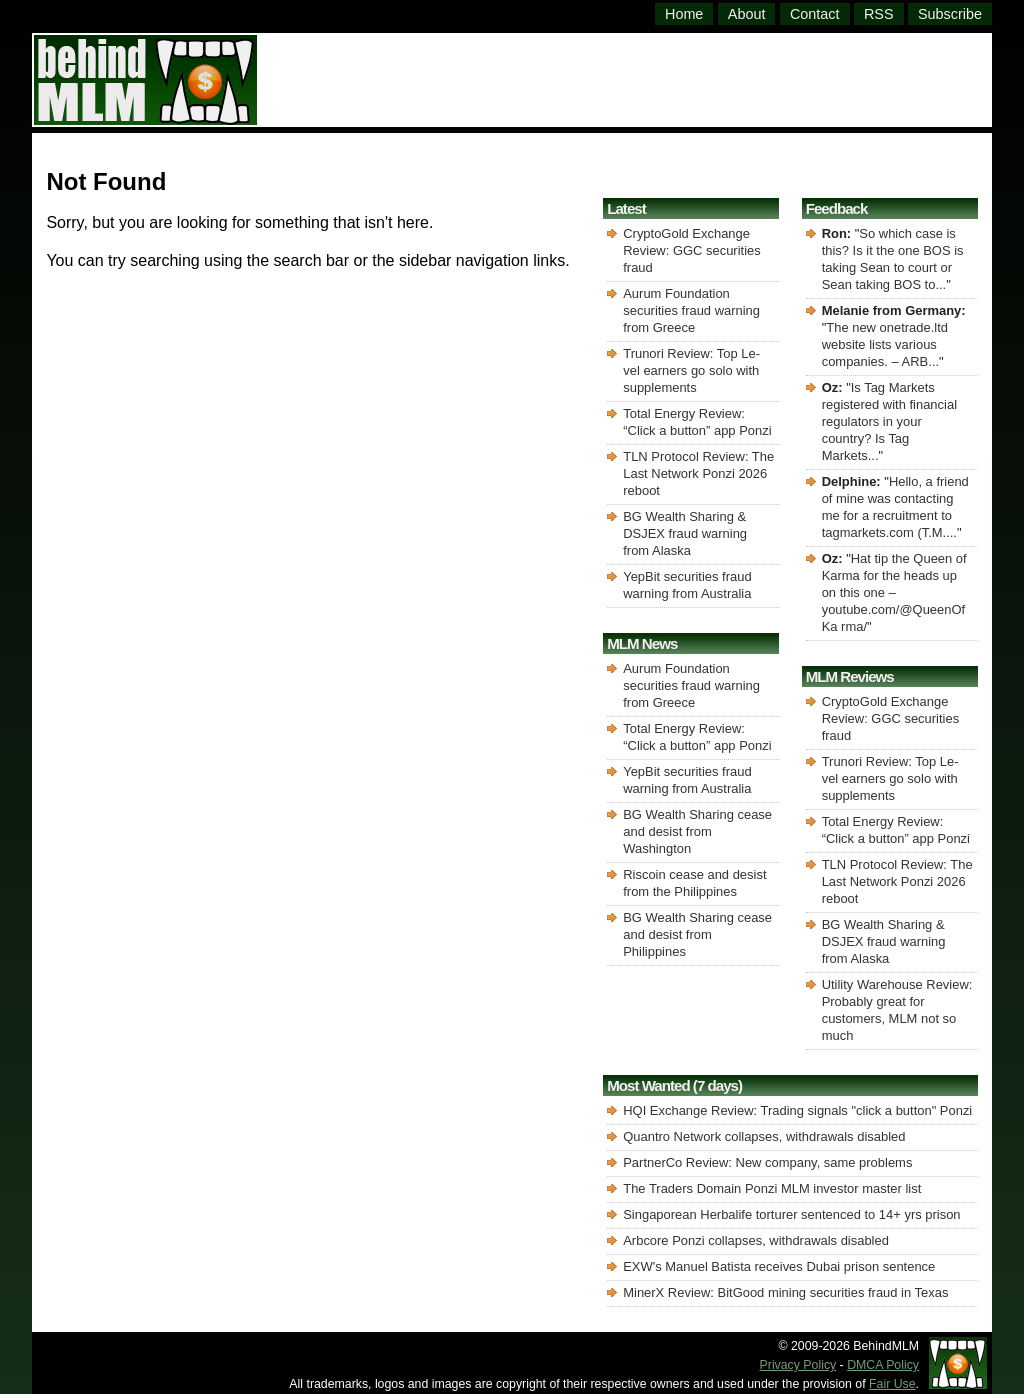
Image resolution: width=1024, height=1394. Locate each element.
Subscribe (950, 14)
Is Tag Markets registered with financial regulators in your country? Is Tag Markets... (889, 421)
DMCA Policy (883, 1365)
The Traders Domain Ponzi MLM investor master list (772, 1188)
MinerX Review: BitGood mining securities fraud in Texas (785, 1292)
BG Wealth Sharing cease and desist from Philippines (697, 934)
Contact (815, 14)
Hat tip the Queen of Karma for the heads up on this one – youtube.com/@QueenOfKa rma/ (894, 592)
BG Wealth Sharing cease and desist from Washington (697, 831)
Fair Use (892, 1384)
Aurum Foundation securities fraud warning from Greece (691, 310)
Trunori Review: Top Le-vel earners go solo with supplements (691, 370)
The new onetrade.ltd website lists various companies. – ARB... (885, 344)
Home (684, 14)
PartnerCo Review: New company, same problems (767, 1162)
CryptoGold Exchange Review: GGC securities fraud (691, 250)
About (747, 14)
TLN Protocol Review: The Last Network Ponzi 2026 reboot (698, 473)
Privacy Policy (798, 1365)
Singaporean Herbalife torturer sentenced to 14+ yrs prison (791, 1214)
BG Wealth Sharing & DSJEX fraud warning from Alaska (685, 533)
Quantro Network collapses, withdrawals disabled (764, 1136)
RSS (879, 14)
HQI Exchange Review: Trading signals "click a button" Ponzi (797, 1110)
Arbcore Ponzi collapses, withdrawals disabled (756, 1240)
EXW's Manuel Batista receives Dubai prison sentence (779, 1266)
